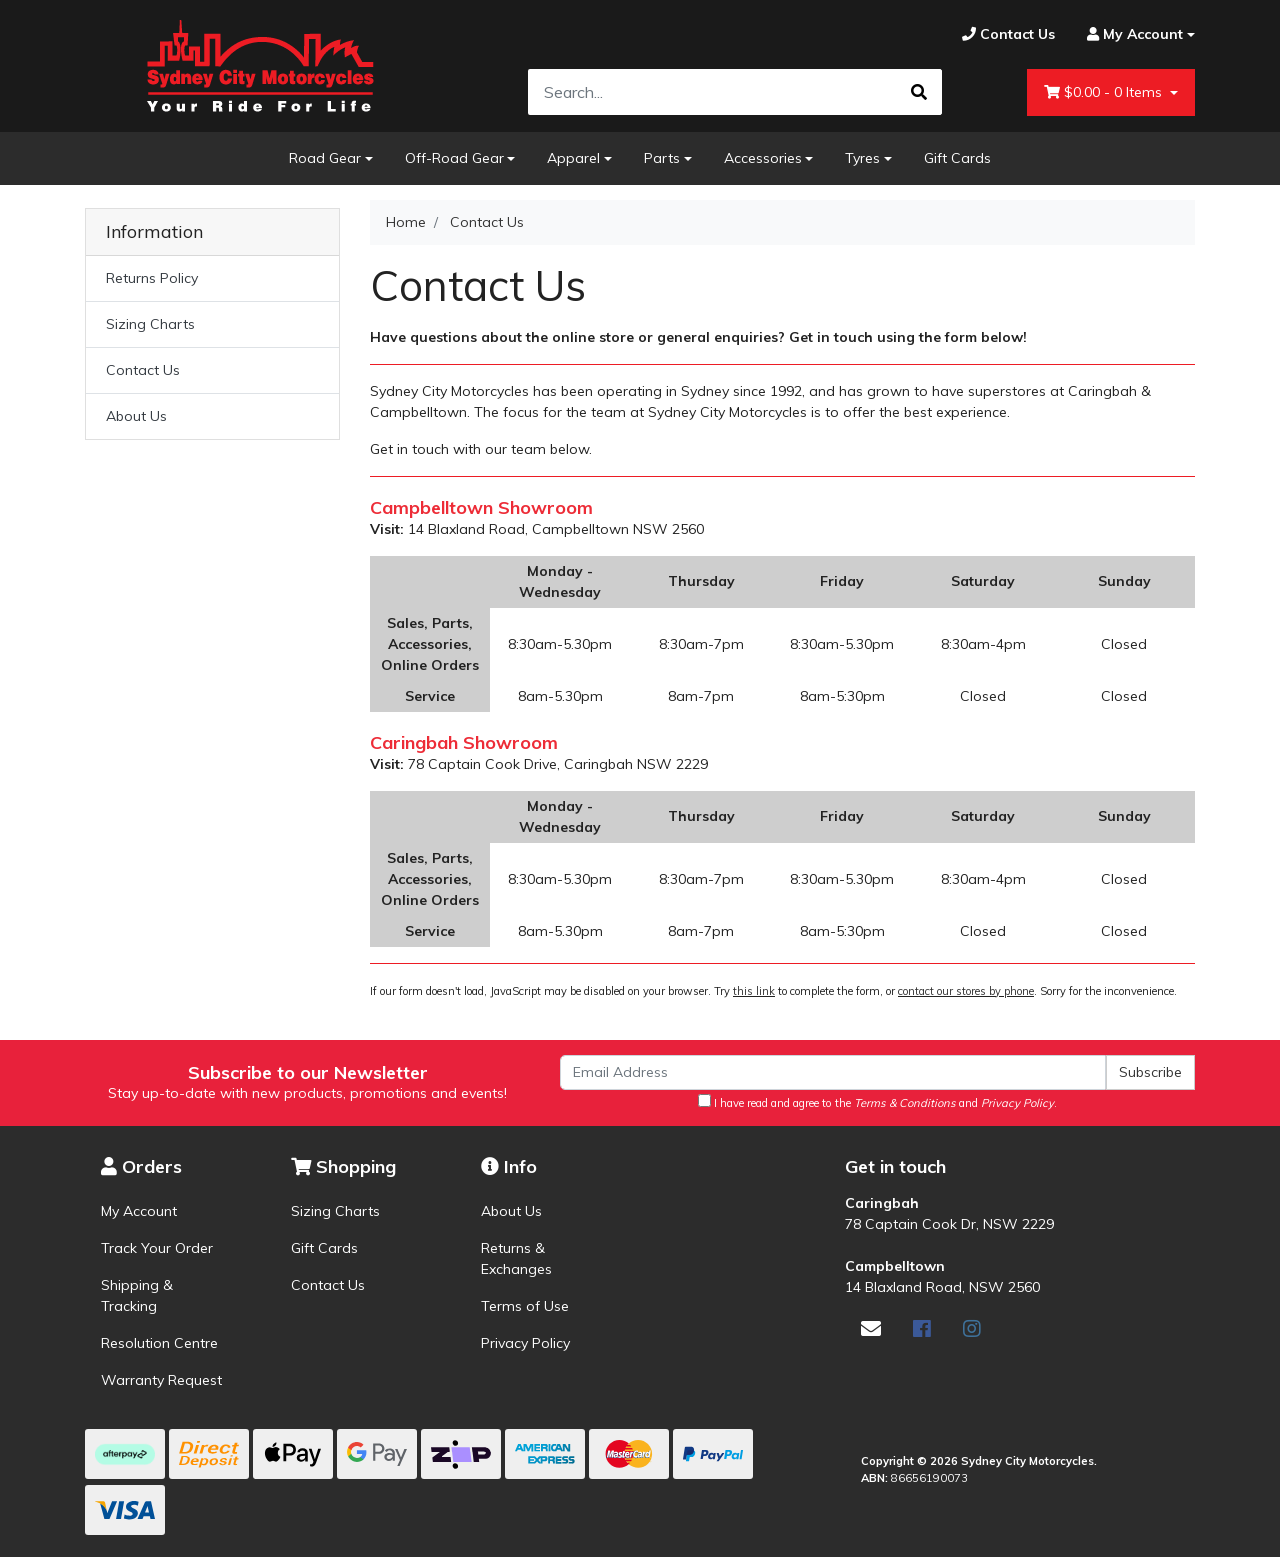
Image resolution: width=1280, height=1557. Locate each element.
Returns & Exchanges (516, 1258)
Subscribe (1150, 1072)
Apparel (573, 158)
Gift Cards (957, 158)
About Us (136, 416)
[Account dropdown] (1133, 34)
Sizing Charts (150, 324)
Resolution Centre (159, 1343)
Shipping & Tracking (137, 1295)
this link (754, 991)
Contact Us (143, 370)
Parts (662, 158)
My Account (139, 1211)
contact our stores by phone (966, 991)
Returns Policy (152, 278)
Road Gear (325, 158)
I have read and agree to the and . (877, 1102)
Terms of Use (525, 1306)
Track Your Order (157, 1248)
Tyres (862, 158)
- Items (1105, 92)
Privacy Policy (525, 1343)
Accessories (763, 158)
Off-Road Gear (454, 158)
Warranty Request (161, 1380)
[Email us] (871, 1328)
